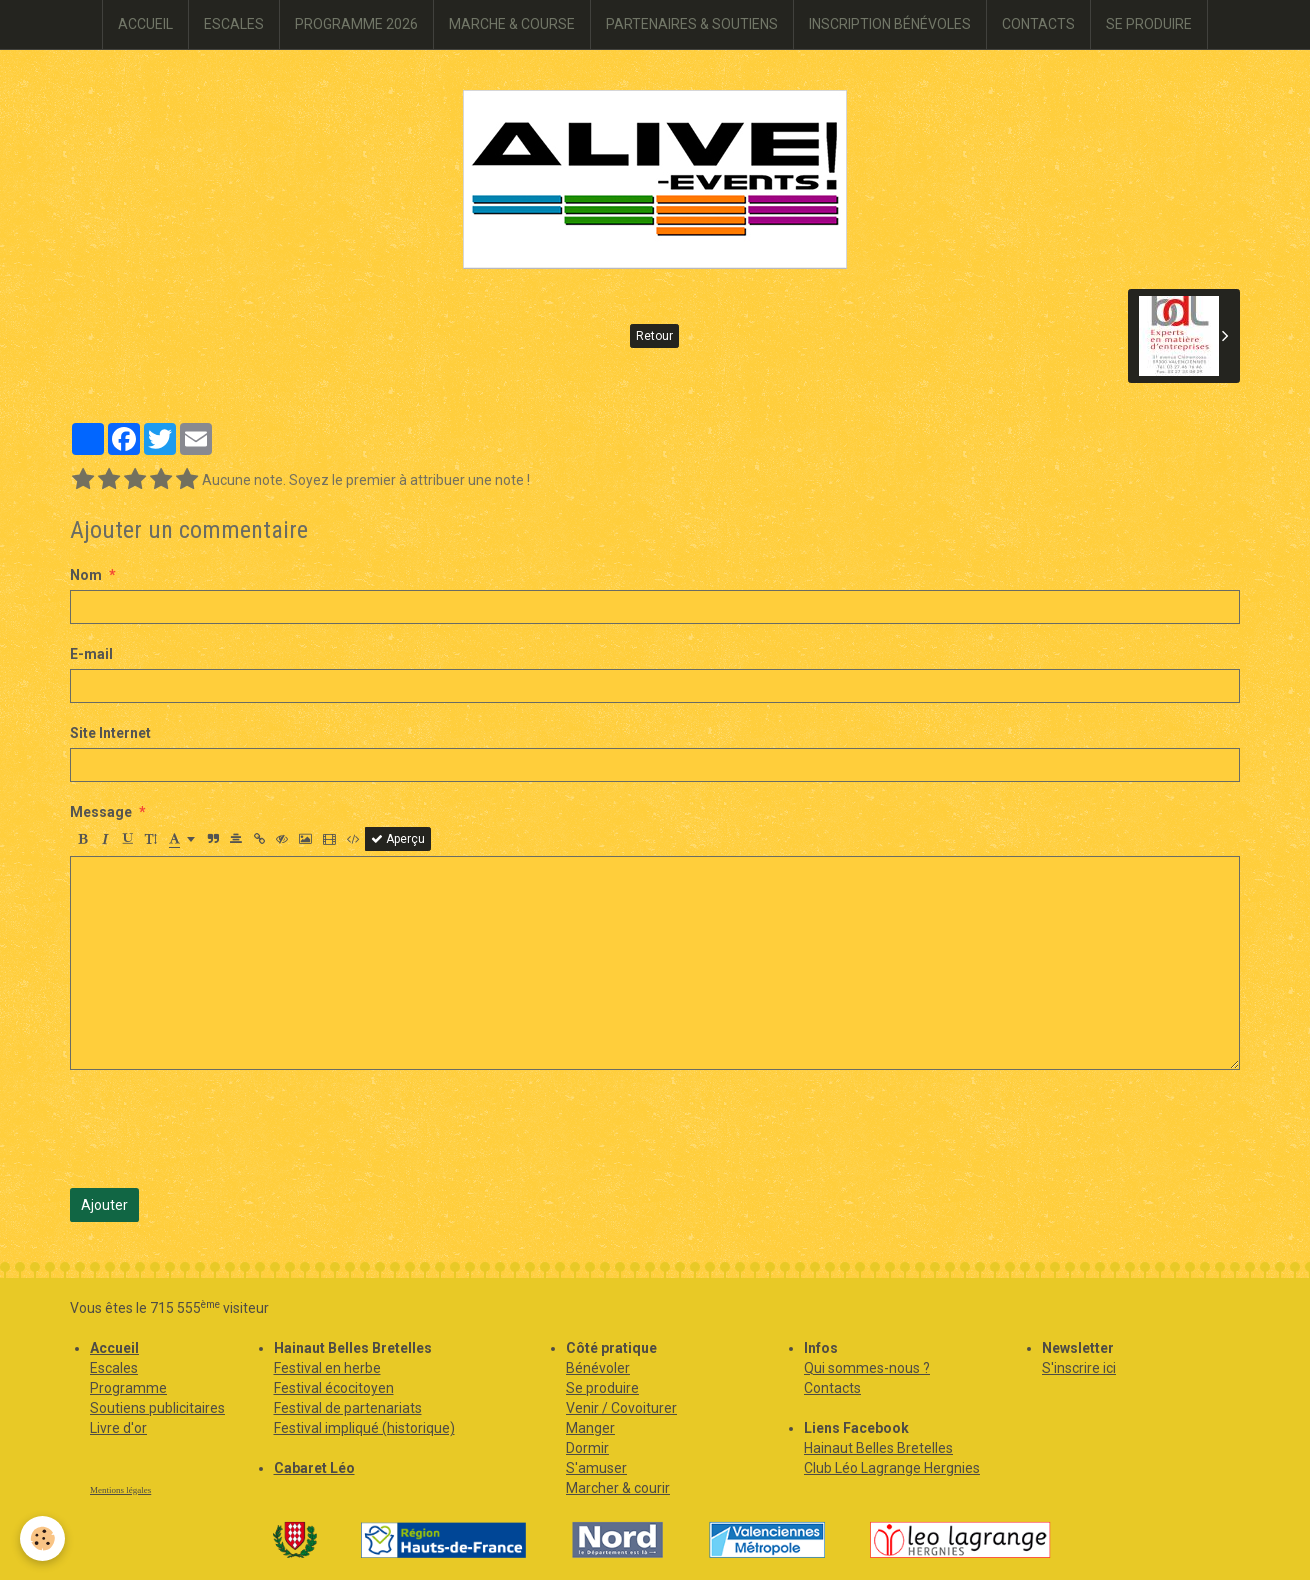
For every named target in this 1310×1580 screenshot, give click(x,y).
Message (101, 812)
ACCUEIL (145, 24)
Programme (128, 1388)
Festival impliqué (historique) (364, 1428)
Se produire (602, 1388)
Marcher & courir (618, 1488)
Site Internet (110, 733)
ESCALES (234, 24)
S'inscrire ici (1079, 1368)
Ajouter (104, 1205)
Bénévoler (598, 1368)
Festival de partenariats (348, 1408)
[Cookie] (42, 1538)
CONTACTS (1038, 24)
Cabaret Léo (314, 1468)
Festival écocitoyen (334, 1388)
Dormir (587, 1448)
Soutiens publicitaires (157, 1408)
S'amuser (596, 1468)
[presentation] (222, 1129)
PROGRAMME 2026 (356, 24)
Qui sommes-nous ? (867, 1368)
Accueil (114, 1348)
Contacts (832, 1388)
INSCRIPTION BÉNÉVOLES (890, 24)
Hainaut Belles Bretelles (878, 1448)
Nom (86, 575)
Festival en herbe (327, 1368)
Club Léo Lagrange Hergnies (892, 1468)
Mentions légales (120, 1490)
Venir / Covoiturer (621, 1408)
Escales (114, 1368)
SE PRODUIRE (1149, 24)
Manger (590, 1428)
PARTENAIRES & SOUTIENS (692, 24)
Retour (654, 336)
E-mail (91, 654)
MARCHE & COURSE (512, 24)
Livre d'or (118, 1428)
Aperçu (398, 839)
